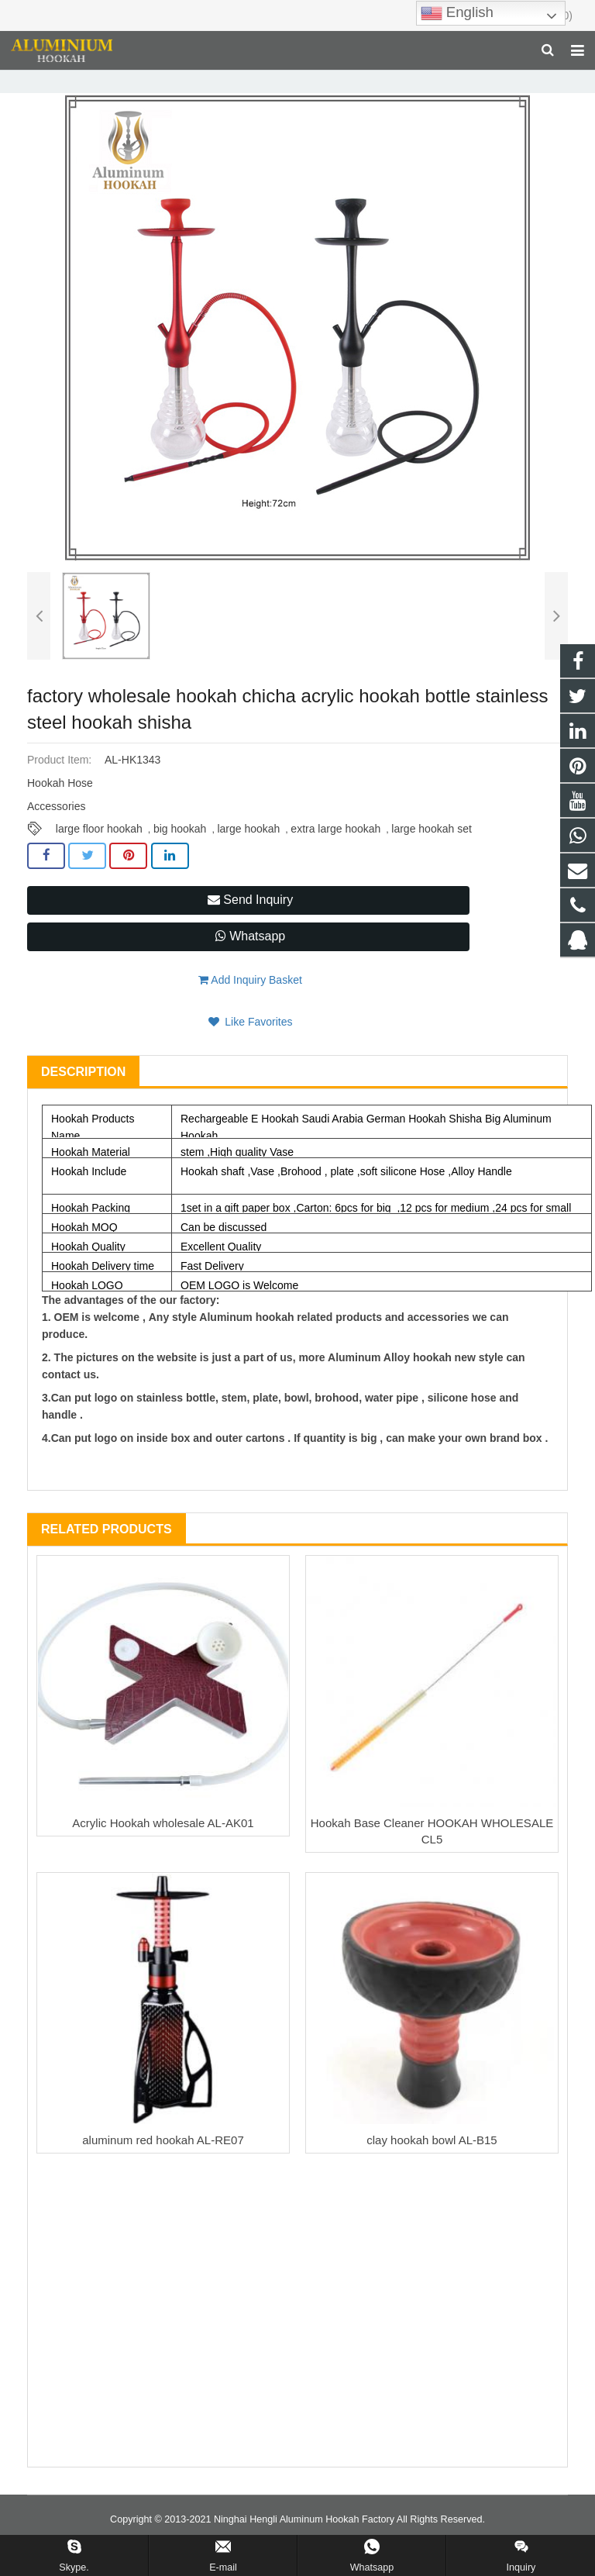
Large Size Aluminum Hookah (251, 80)
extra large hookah (335, 855)
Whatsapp (250, 961)
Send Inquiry (250, 925)
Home (103, 80)
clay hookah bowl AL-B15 (431, 2165)
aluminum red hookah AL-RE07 (162, 2165)
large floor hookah (99, 855)
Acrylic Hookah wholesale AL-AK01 (162, 1848)
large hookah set (431, 855)
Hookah (153, 80)
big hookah (180, 855)
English (457, 13)
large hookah (248, 855)
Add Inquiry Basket (250, 1005)
